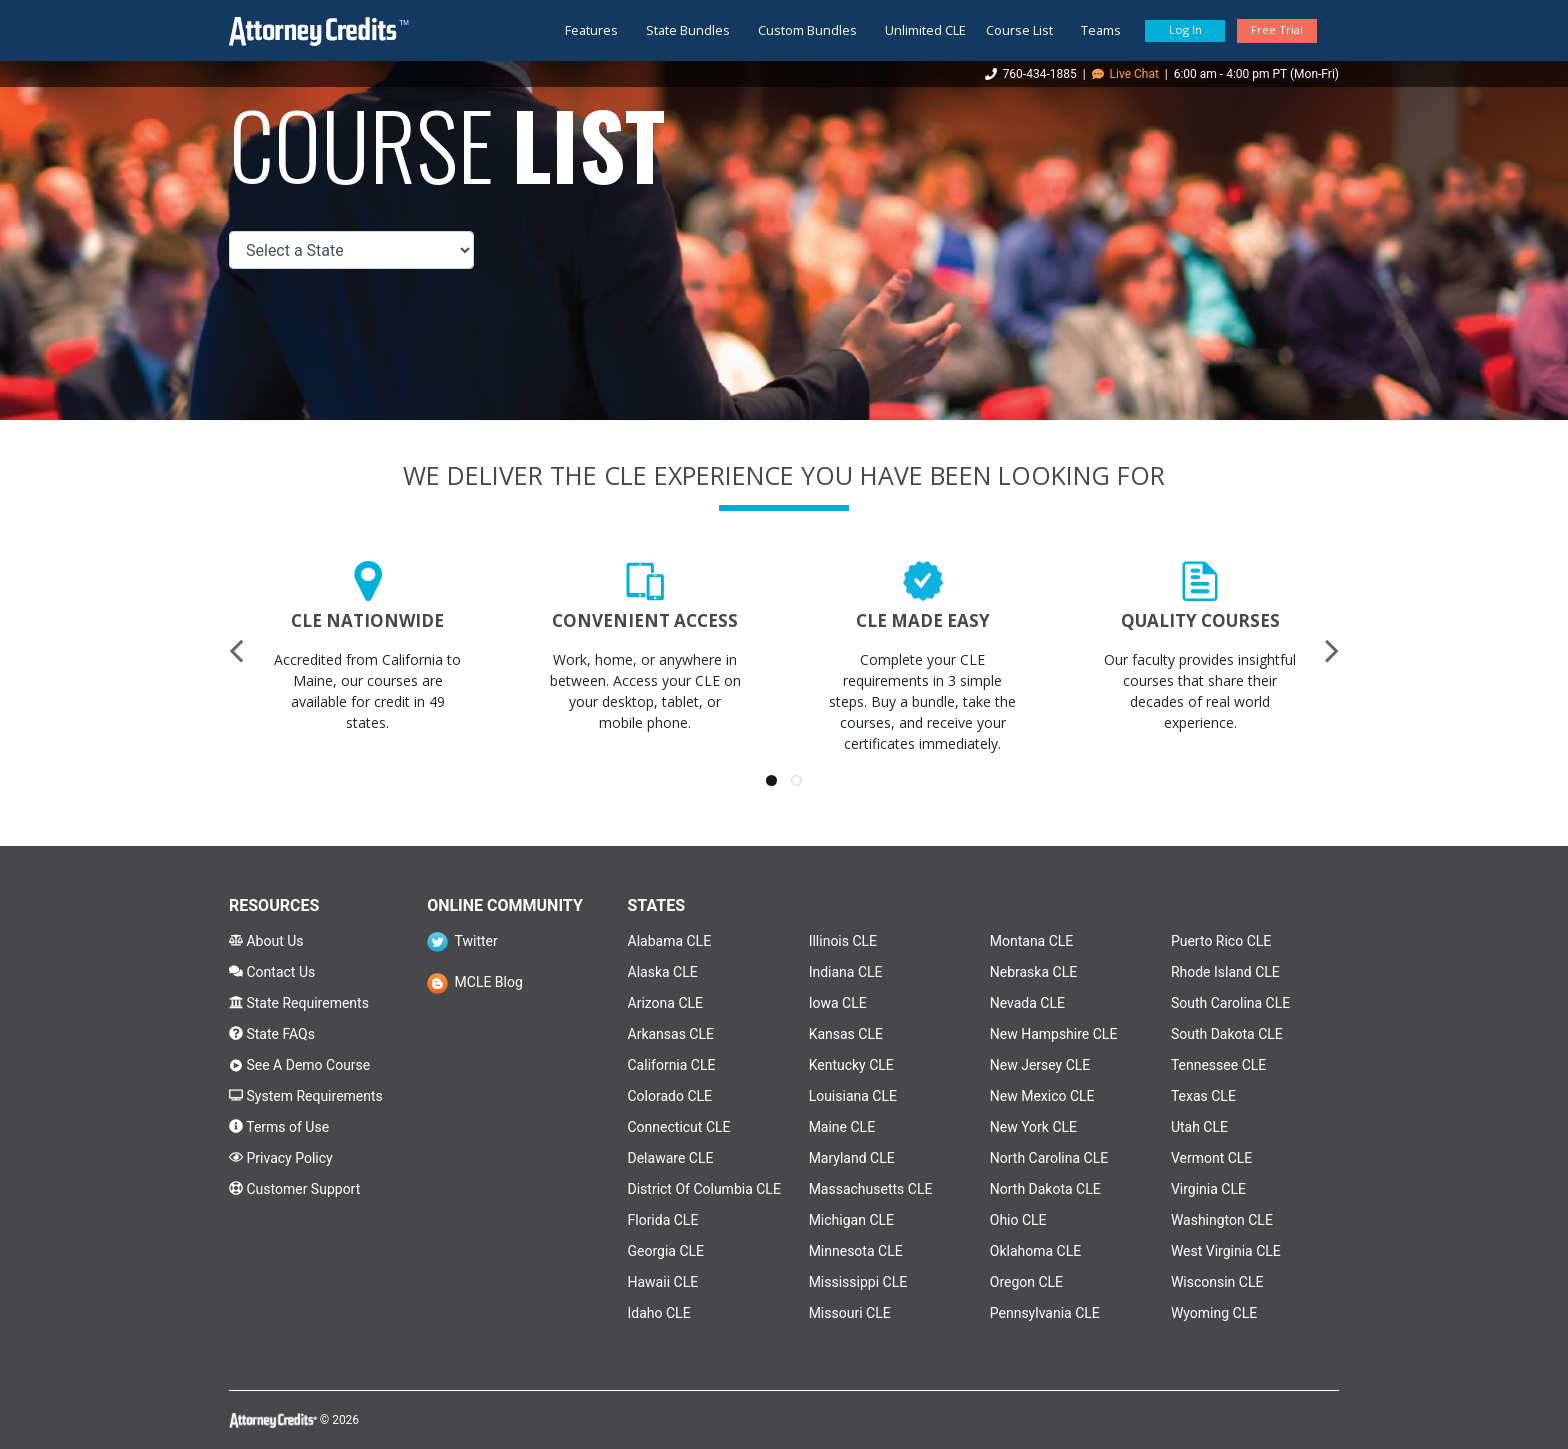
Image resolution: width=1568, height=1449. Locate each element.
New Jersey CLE (1040, 1065)
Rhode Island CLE (1225, 972)
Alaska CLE (663, 972)
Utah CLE (1199, 1127)
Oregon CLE (1026, 1282)
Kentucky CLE (851, 1065)
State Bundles (688, 30)
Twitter (462, 941)
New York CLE (1033, 1127)
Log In (1185, 29)
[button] (771, 780)
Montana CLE (1032, 941)
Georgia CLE (666, 1251)
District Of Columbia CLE (704, 1189)
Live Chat (1125, 74)
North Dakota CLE (1045, 1189)
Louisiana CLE (853, 1096)
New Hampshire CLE (1054, 1034)
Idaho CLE (659, 1313)
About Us (266, 941)
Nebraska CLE (1033, 972)
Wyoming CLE (1214, 1313)
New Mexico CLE (1042, 1096)
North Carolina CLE (1049, 1158)
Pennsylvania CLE (1045, 1313)
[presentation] (236, 650)
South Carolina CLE (1230, 1003)
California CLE (672, 1065)
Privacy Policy (281, 1158)
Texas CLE (1203, 1096)
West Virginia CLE (1226, 1251)
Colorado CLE (670, 1096)
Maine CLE (842, 1127)
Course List (1019, 30)
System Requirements (306, 1096)
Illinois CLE (843, 941)
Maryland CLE (852, 1158)
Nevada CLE (1027, 1003)
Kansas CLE (846, 1034)
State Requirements (299, 1003)
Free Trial (1277, 29)
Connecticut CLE (679, 1127)
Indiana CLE (846, 972)
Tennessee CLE (1218, 1065)
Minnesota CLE (856, 1251)
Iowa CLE (838, 1003)
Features (591, 30)
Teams (1101, 30)
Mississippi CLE (858, 1282)
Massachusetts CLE (871, 1189)
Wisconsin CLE (1217, 1282)
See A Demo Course (299, 1065)
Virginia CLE (1208, 1189)
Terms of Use (279, 1127)
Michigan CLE (851, 1220)
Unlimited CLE (925, 30)
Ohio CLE (1018, 1220)
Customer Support (294, 1189)
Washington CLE (1222, 1220)
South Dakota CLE (1227, 1034)
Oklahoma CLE (1035, 1251)
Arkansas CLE (671, 1034)
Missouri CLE (850, 1313)
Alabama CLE (670, 941)
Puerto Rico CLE (1221, 941)
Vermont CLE (1211, 1158)
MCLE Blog (475, 982)
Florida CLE (663, 1220)
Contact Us (272, 972)
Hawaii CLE (663, 1282)
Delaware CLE (671, 1158)
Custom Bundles (807, 30)
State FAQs (272, 1034)
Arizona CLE (666, 1003)
